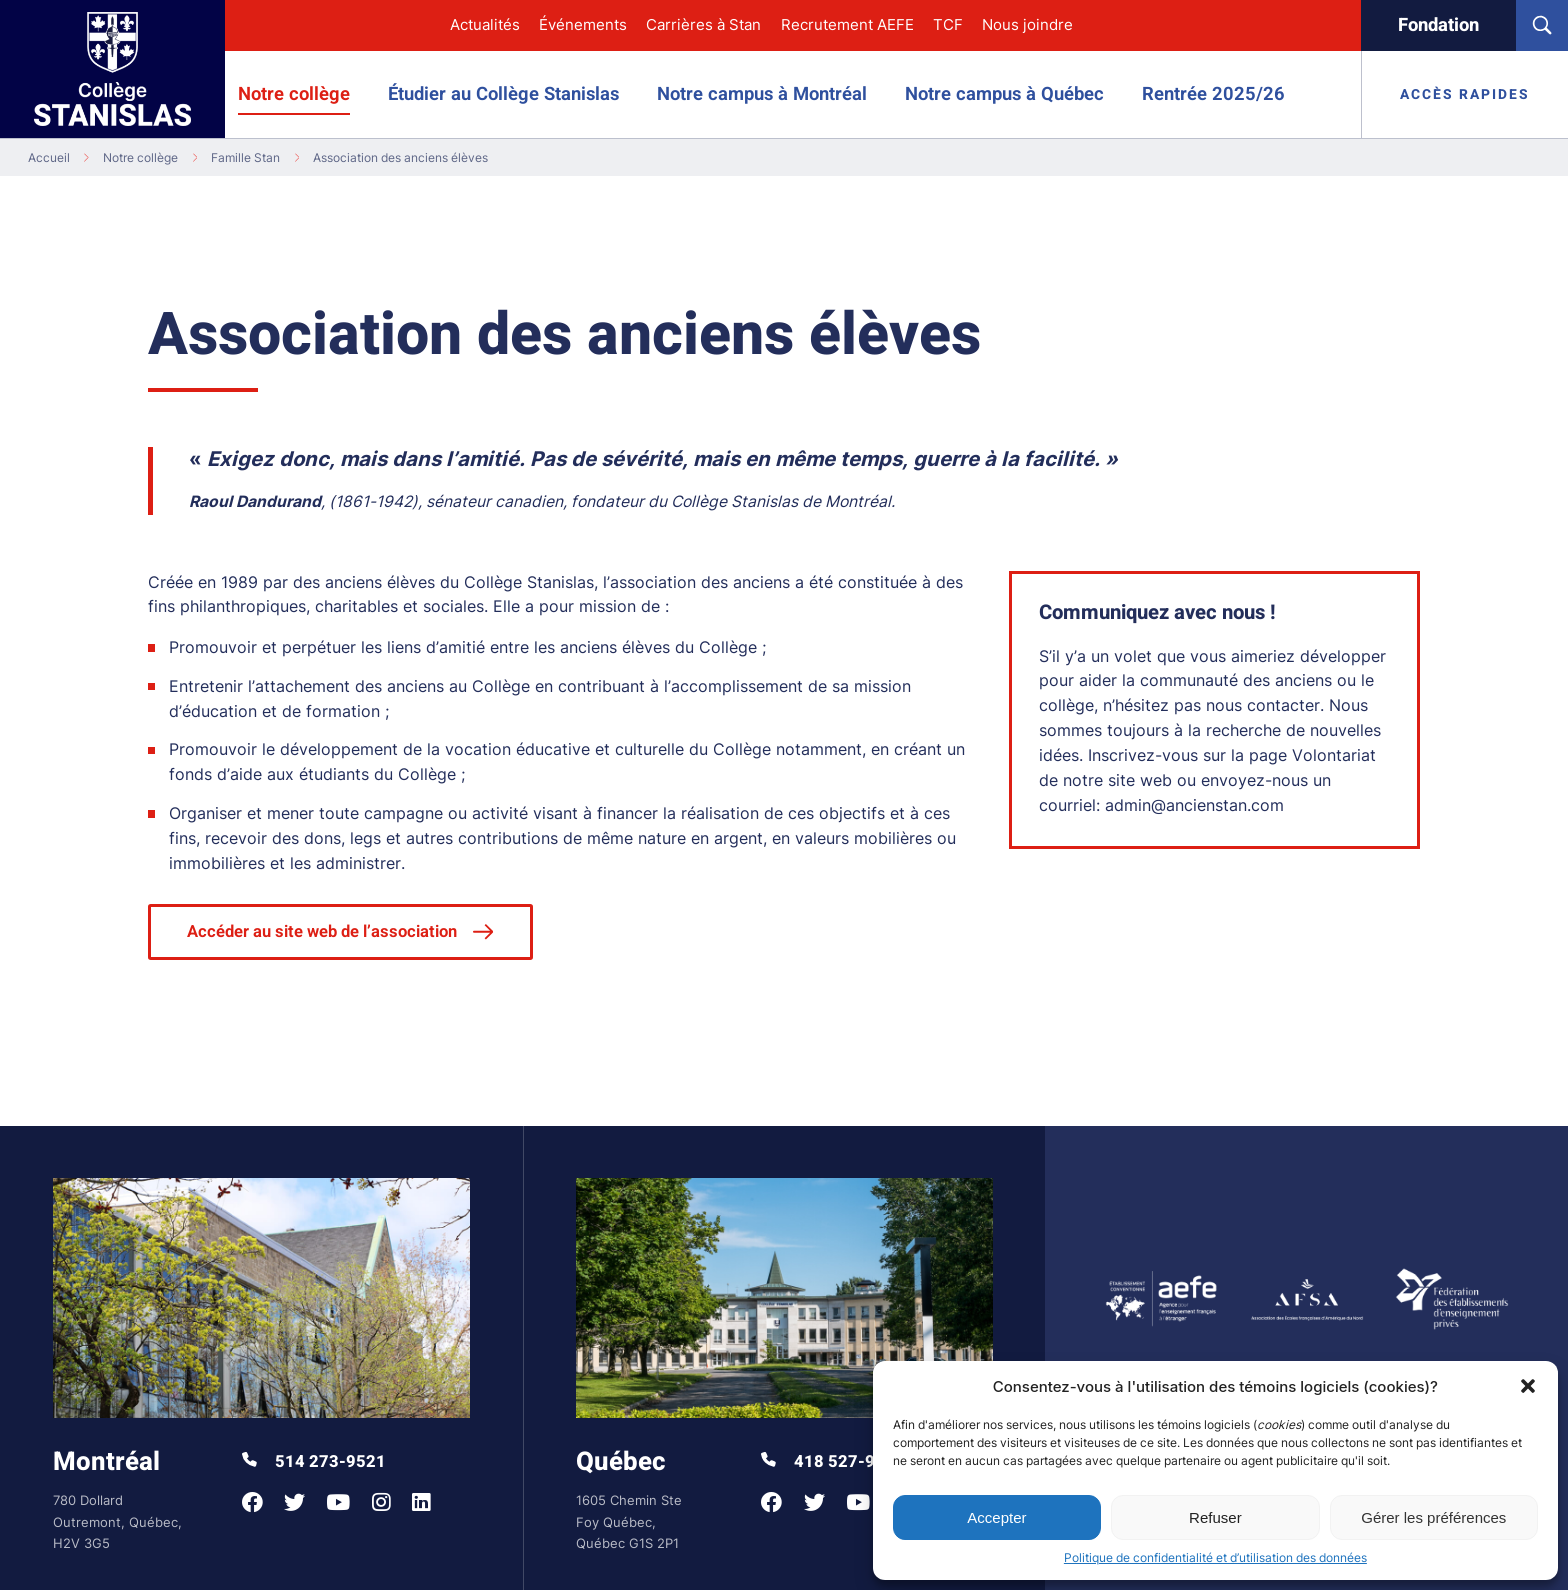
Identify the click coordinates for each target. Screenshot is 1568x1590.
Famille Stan (245, 157)
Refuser (1215, 1517)
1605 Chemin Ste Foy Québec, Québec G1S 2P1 (629, 1521)
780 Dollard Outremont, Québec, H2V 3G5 (117, 1521)
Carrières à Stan (703, 25)
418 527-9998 (833, 1462)
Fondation (1438, 25)
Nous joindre (1027, 25)
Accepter (996, 1517)
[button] (1528, 1386)
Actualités (485, 25)
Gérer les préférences (1433, 1517)
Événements (583, 25)
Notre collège (294, 94)
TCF (948, 25)
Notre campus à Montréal (762, 94)
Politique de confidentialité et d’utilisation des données (1215, 1557)
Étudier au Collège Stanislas (503, 94)
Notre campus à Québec (1004, 94)
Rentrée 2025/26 (1213, 94)
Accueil (49, 157)
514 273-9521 (314, 1462)
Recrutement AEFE (847, 25)
